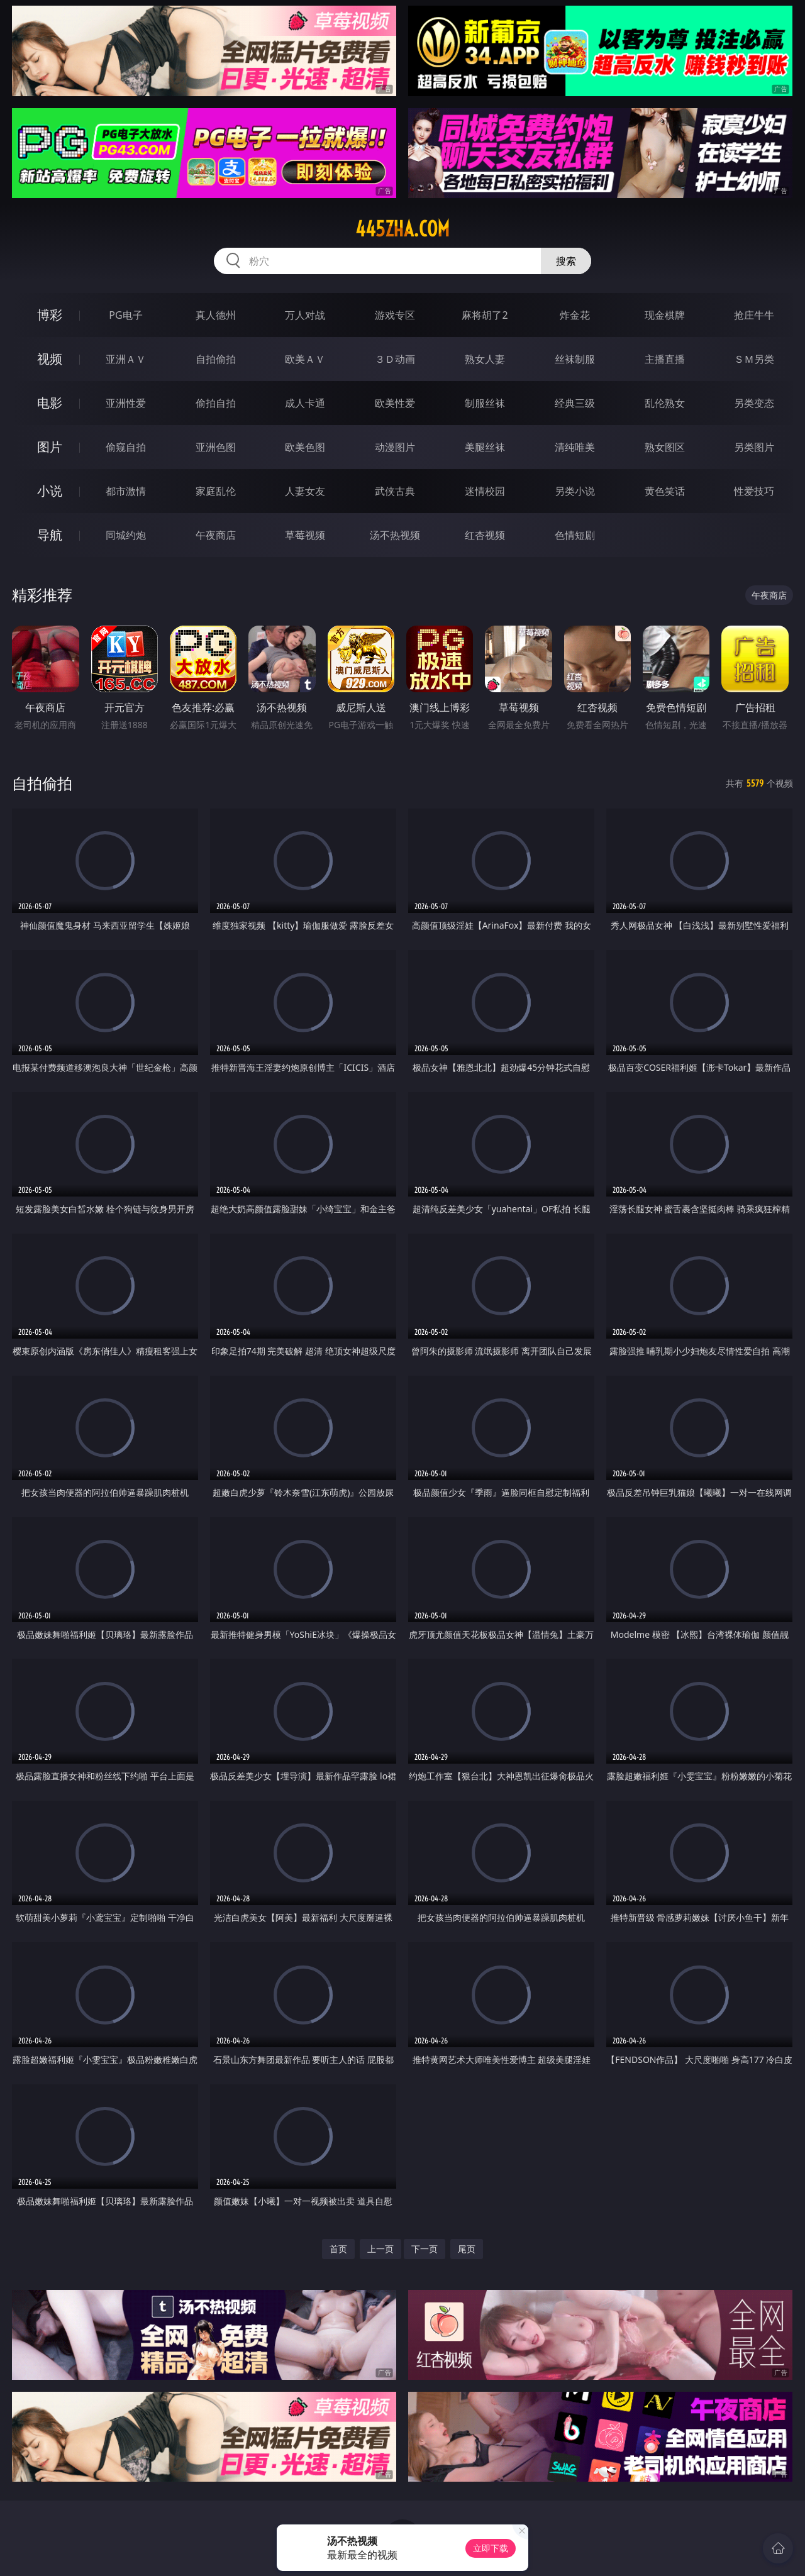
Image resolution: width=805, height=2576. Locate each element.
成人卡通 (305, 403)
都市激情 (126, 491)
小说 (49, 490)
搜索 (566, 261)
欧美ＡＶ (305, 359)
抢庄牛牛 (754, 315)
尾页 (466, 2249)
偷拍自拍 (216, 403)
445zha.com (402, 228)
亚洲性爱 (126, 403)
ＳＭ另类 (754, 359)
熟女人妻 (485, 359)
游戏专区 (395, 315)
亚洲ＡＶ (126, 359)
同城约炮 (126, 535)
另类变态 (754, 403)
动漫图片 (395, 447)
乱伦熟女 (665, 403)
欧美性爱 (395, 403)
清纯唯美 (575, 447)
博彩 (49, 314)
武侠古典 (395, 491)
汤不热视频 (395, 535)
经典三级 (575, 403)
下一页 (424, 2249)
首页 (338, 2249)
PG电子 (125, 315)
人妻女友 (305, 491)
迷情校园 (485, 491)
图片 (49, 446)
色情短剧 (575, 535)
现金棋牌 (665, 315)
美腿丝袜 (485, 447)
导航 (49, 534)
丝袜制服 (575, 359)
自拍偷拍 (216, 359)
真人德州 (216, 315)
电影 (49, 402)
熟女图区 (665, 447)
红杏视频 (485, 535)
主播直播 (665, 359)
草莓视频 (305, 535)
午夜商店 (216, 535)
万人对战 (305, 315)
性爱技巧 (754, 491)
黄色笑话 (665, 491)
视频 (49, 358)
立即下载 (490, 2548)
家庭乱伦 (216, 491)
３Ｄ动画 (395, 359)
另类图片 (754, 447)
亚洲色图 (216, 447)
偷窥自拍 (126, 447)
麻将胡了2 (485, 315)
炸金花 (575, 315)
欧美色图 (305, 447)
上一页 (380, 2249)
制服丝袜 (485, 403)
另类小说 (575, 491)
